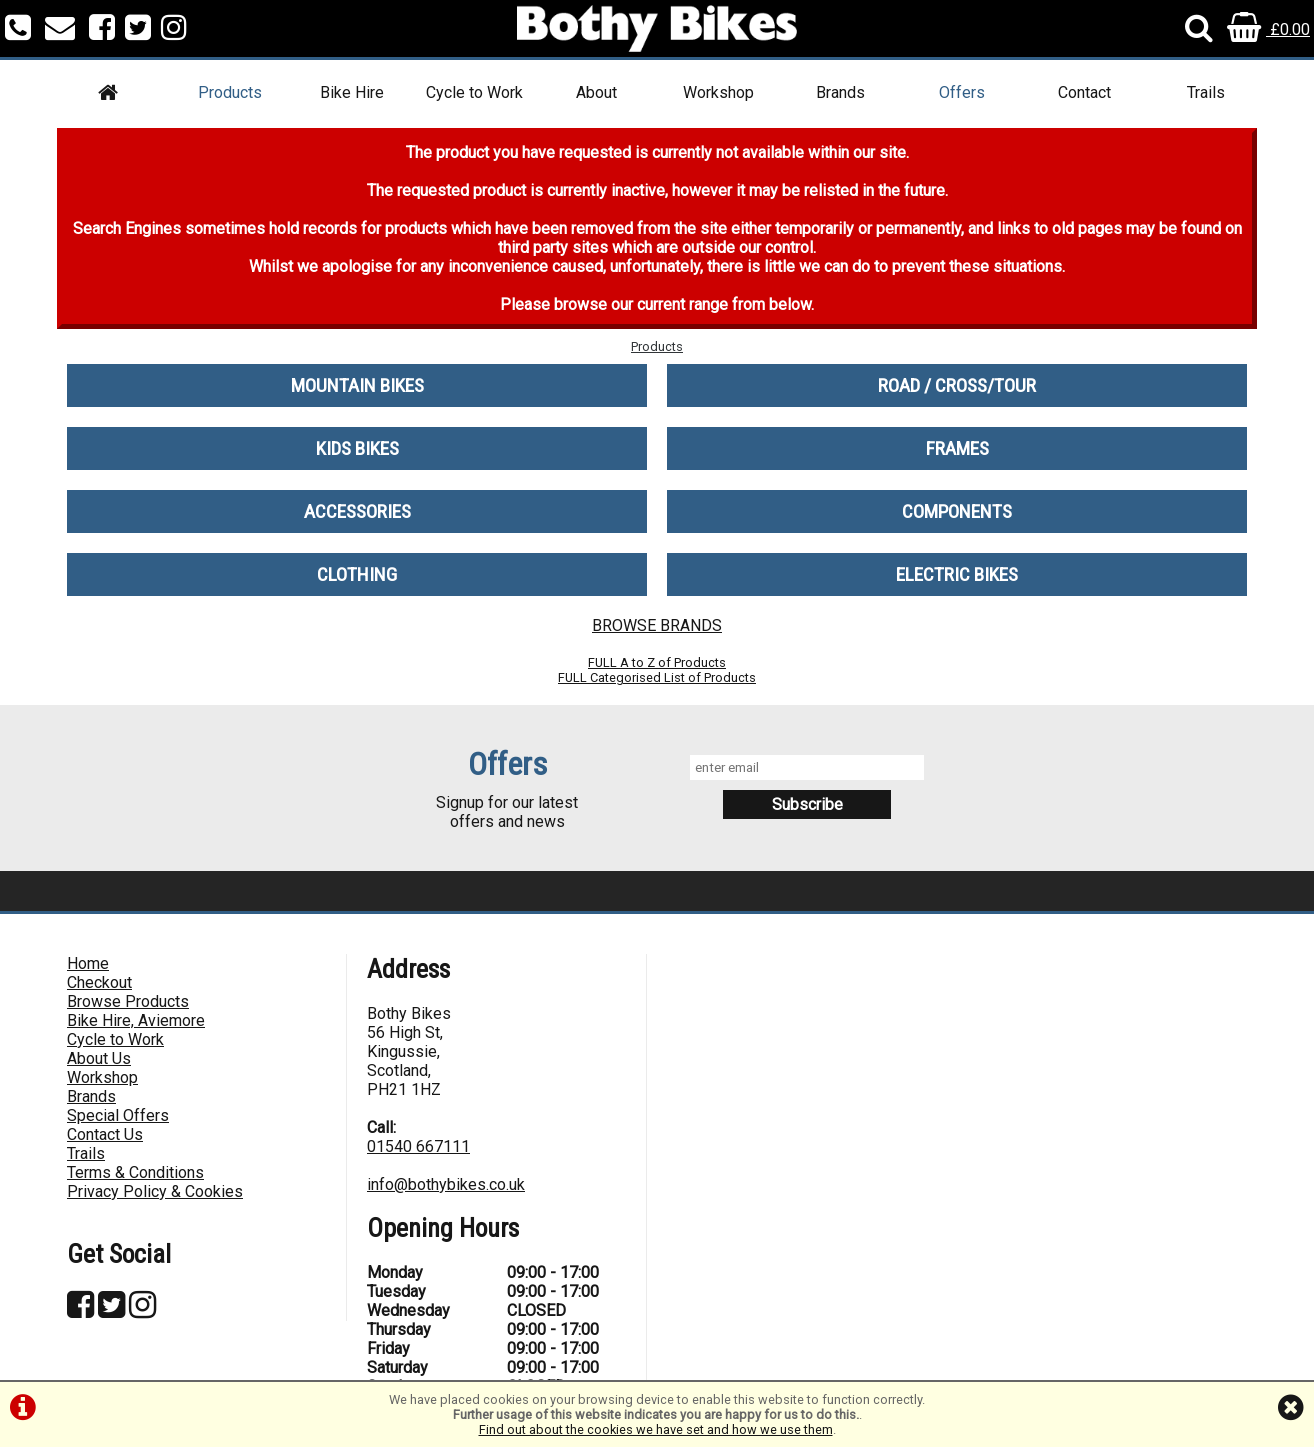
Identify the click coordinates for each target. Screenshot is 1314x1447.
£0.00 (1268, 29)
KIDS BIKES (357, 448)
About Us (99, 1058)
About (596, 92)
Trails (1206, 92)
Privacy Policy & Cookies (155, 1191)
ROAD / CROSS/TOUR (957, 385)
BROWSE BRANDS (657, 625)
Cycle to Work (474, 92)
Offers (962, 92)
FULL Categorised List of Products (657, 677)
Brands (840, 92)
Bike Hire (352, 92)
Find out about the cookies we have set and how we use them (656, 1429)
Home (88, 963)
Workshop (718, 92)
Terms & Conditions (135, 1172)
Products (230, 92)
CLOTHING (357, 574)
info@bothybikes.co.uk (446, 1184)
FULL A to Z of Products (657, 662)
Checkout (99, 982)
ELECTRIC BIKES (957, 574)
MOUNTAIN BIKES (357, 385)
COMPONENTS (957, 511)
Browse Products (128, 1001)
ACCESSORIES (357, 511)
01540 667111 (418, 1146)
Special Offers (118, 1115)
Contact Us (105, 1134)
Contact (1084, 92)
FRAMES (957, 448)
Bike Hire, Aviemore (136, 1020)
